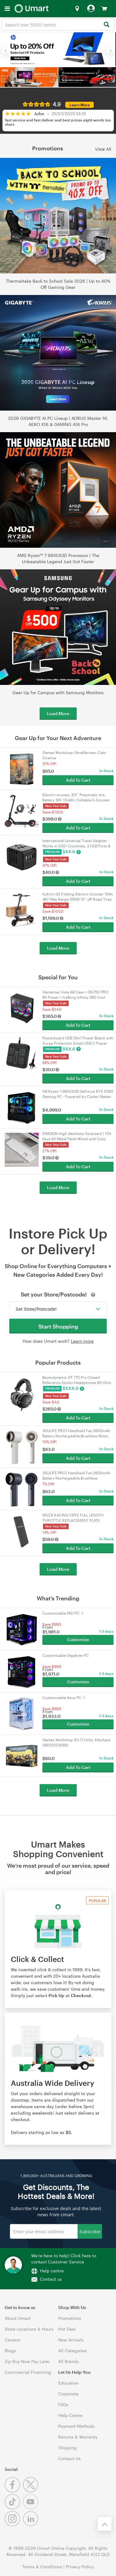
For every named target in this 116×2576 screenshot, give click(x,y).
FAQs (63, 2404)
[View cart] (104, 8)
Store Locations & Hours (29, 2329)
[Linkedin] (31, 2524)
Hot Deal (67, 2329)
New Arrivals (71, 2339)
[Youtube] (31, 2507)
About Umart (18, 2318)
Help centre (52, 2270)
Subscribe (89, 2231)
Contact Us (69, 2458)
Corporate (68, 2393)
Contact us (51, 2279)
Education (68, 2383)
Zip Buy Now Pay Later (27, 2361)
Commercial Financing (28, 2372)
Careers (12, 2339)
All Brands (68, 2361)
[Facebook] (14, 2490)
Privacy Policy (80, 2566)
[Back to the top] (104, 2524)
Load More (58, 713)
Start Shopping (58, 1326)
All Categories (72, 2350)
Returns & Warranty (77, 2436)
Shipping (67, 2447)
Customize (78, 1639)
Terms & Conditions (42, 2566)
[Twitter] (31, 2490)
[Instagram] (14, 2524)
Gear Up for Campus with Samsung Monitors (58, 692)
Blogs (10, 2350)
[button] (5, 50)
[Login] (90, 8)
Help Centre (70, 2415)
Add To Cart (78, 780)
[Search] (106, 25)
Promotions (69, 2318)
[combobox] (58, 24)
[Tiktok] (14, 2507)
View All (103, 149)
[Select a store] (77, 8)
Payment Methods (76, 2426)
